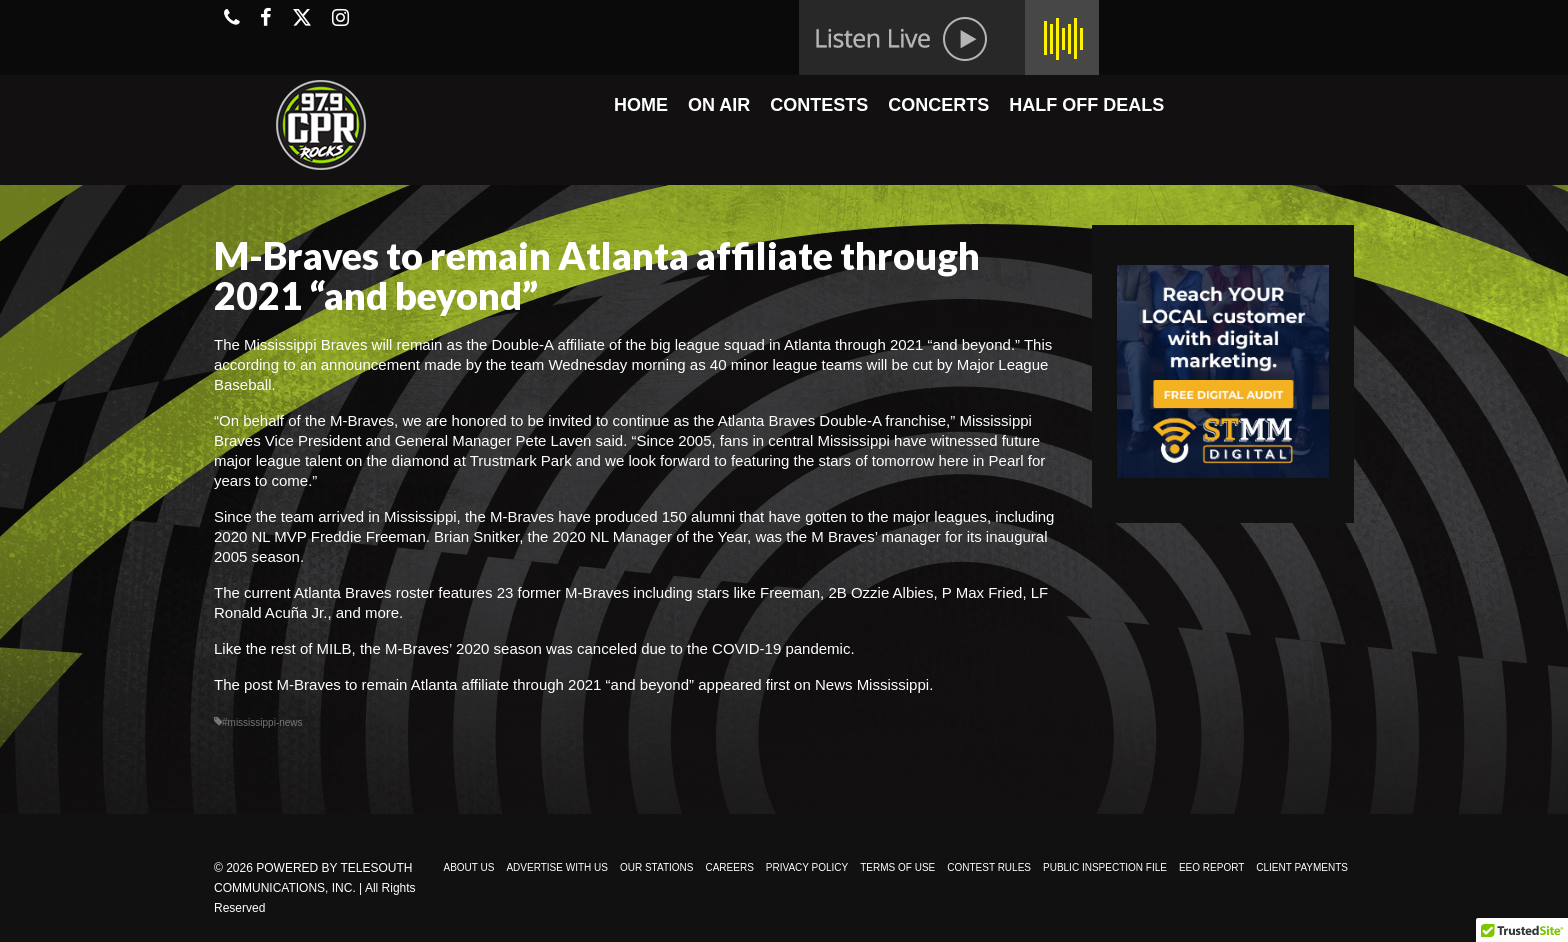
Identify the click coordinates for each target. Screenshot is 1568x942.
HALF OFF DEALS (1086, 105)
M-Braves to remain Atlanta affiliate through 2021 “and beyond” (485, 684)
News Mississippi (872, 684)
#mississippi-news (262, 722)
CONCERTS (938, 105)
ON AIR (719, 105)
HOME (641, 105)
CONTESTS (819, 105)
